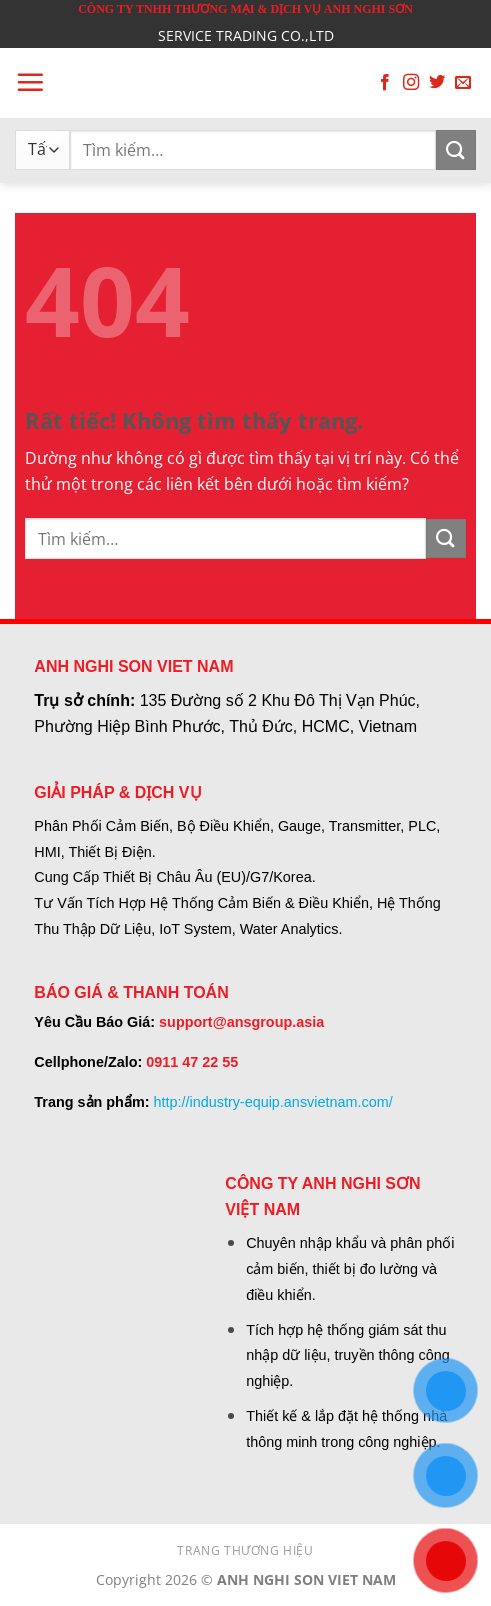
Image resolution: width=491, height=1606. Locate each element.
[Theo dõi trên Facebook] (385, 83)
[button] (30, 82)
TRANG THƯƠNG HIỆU (245, 1550)
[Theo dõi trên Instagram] (411, 83)
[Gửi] (456, 149)
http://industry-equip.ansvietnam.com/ (272, 1102)
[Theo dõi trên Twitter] (437, 83)
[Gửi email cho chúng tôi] (463, 83)
